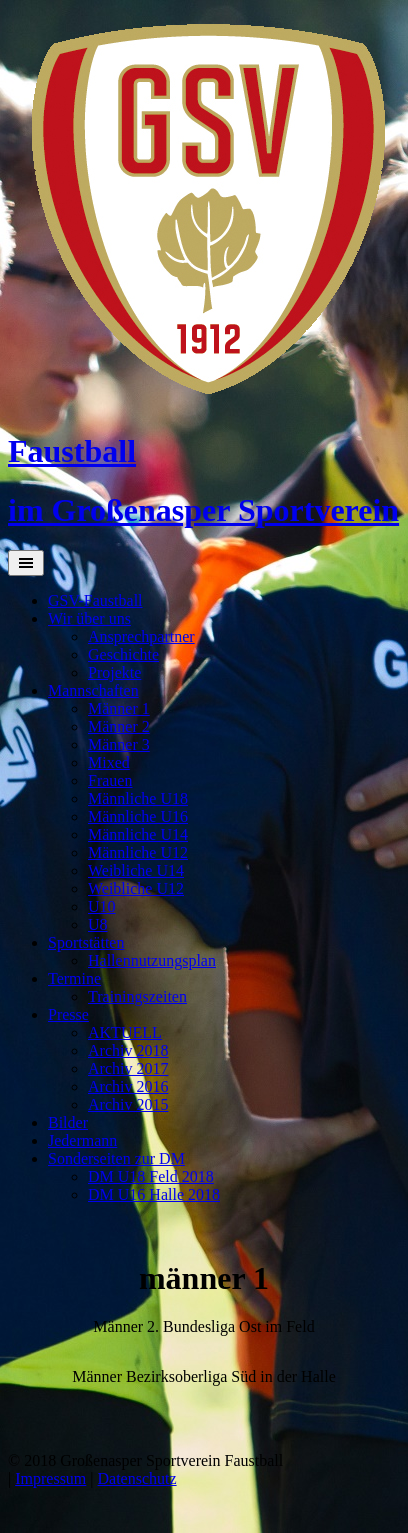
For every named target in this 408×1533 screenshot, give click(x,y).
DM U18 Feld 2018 (151, 1176)
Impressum (50, 1478)
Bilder (68, 1122)
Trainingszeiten (137, 996)
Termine (74, 978)
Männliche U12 (138, 852)
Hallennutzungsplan (152, 960)
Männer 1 (119, 708)
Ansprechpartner (141, 636)
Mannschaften (93, 690)
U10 (102, 906)
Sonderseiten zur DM (116, 1158)
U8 (98, 924)
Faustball (72, 451)
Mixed (109, 762)
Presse (68, 1014)
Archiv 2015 (128, 1104)
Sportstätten (86, 942)
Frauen (110, 780)
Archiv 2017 (128, 1068)
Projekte (114, 672)
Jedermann (82, 1140)
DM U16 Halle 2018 (154, 1194)
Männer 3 (119, 744)
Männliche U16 (138, 816)
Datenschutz (137, 1478)
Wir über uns (89, 618)
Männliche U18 (138, 798)
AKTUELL (125, 1032)
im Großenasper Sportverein (203, 510)
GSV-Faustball (95, 600)
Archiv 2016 (128, 1086)
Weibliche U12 (136, 888)
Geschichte (123, 654)
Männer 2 (119, 726)
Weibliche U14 (136, 870)
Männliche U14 (138, 834)
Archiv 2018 (128, 1050)
